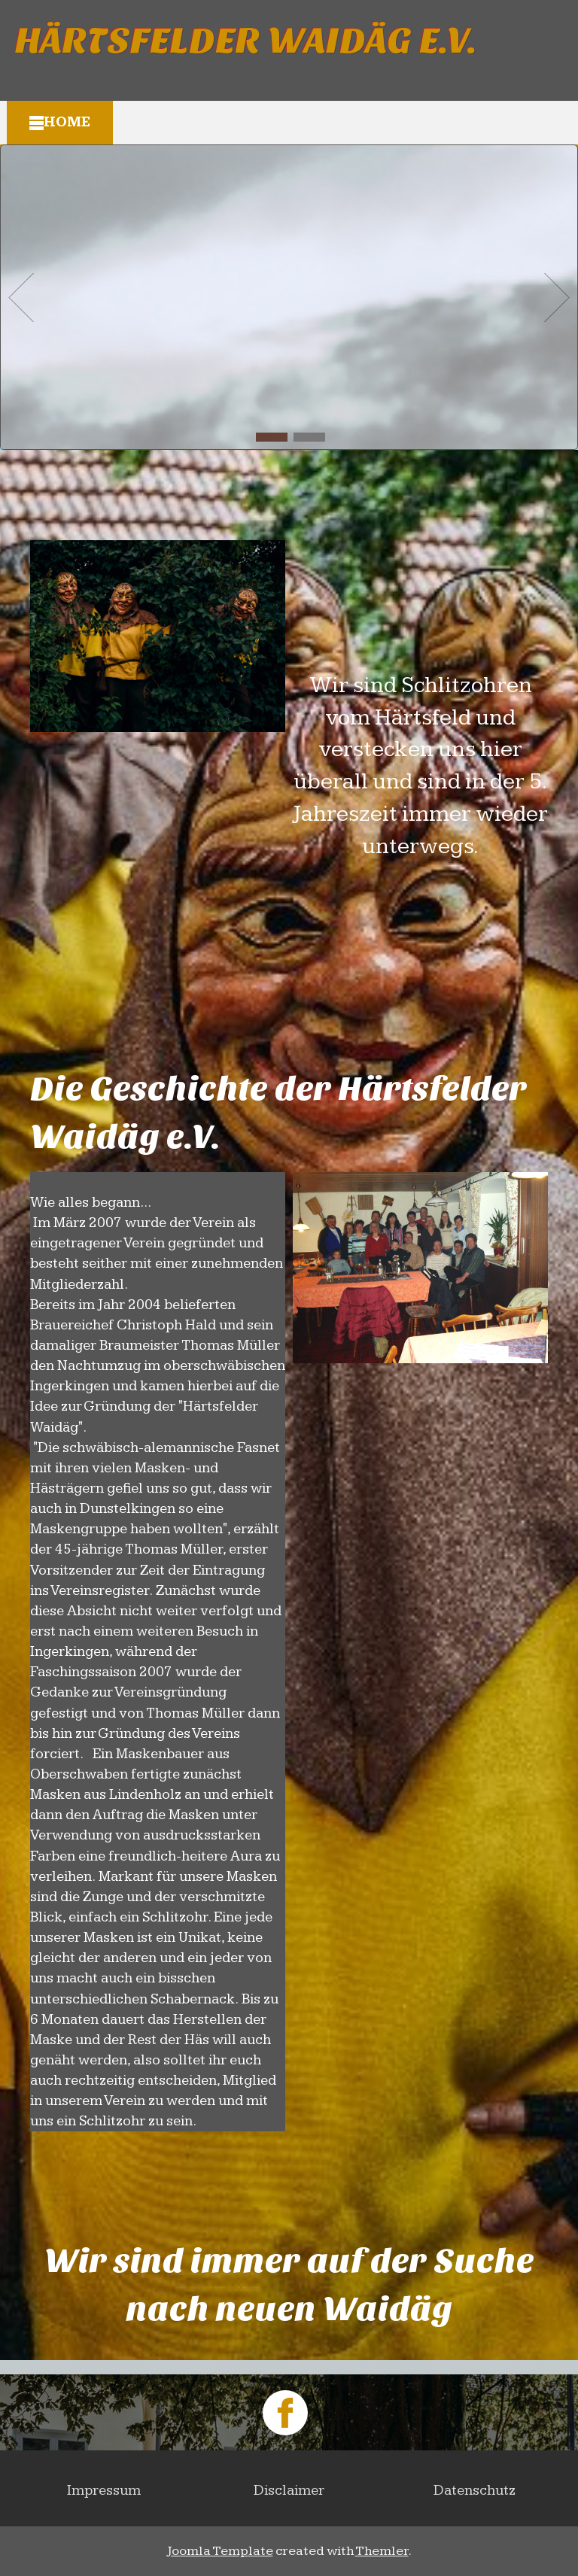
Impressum (104, 2490)
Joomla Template (220, 2551)
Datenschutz (475, 2490)
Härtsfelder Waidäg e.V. (246, 41)
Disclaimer (289, 2490)
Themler (382, 2551)
